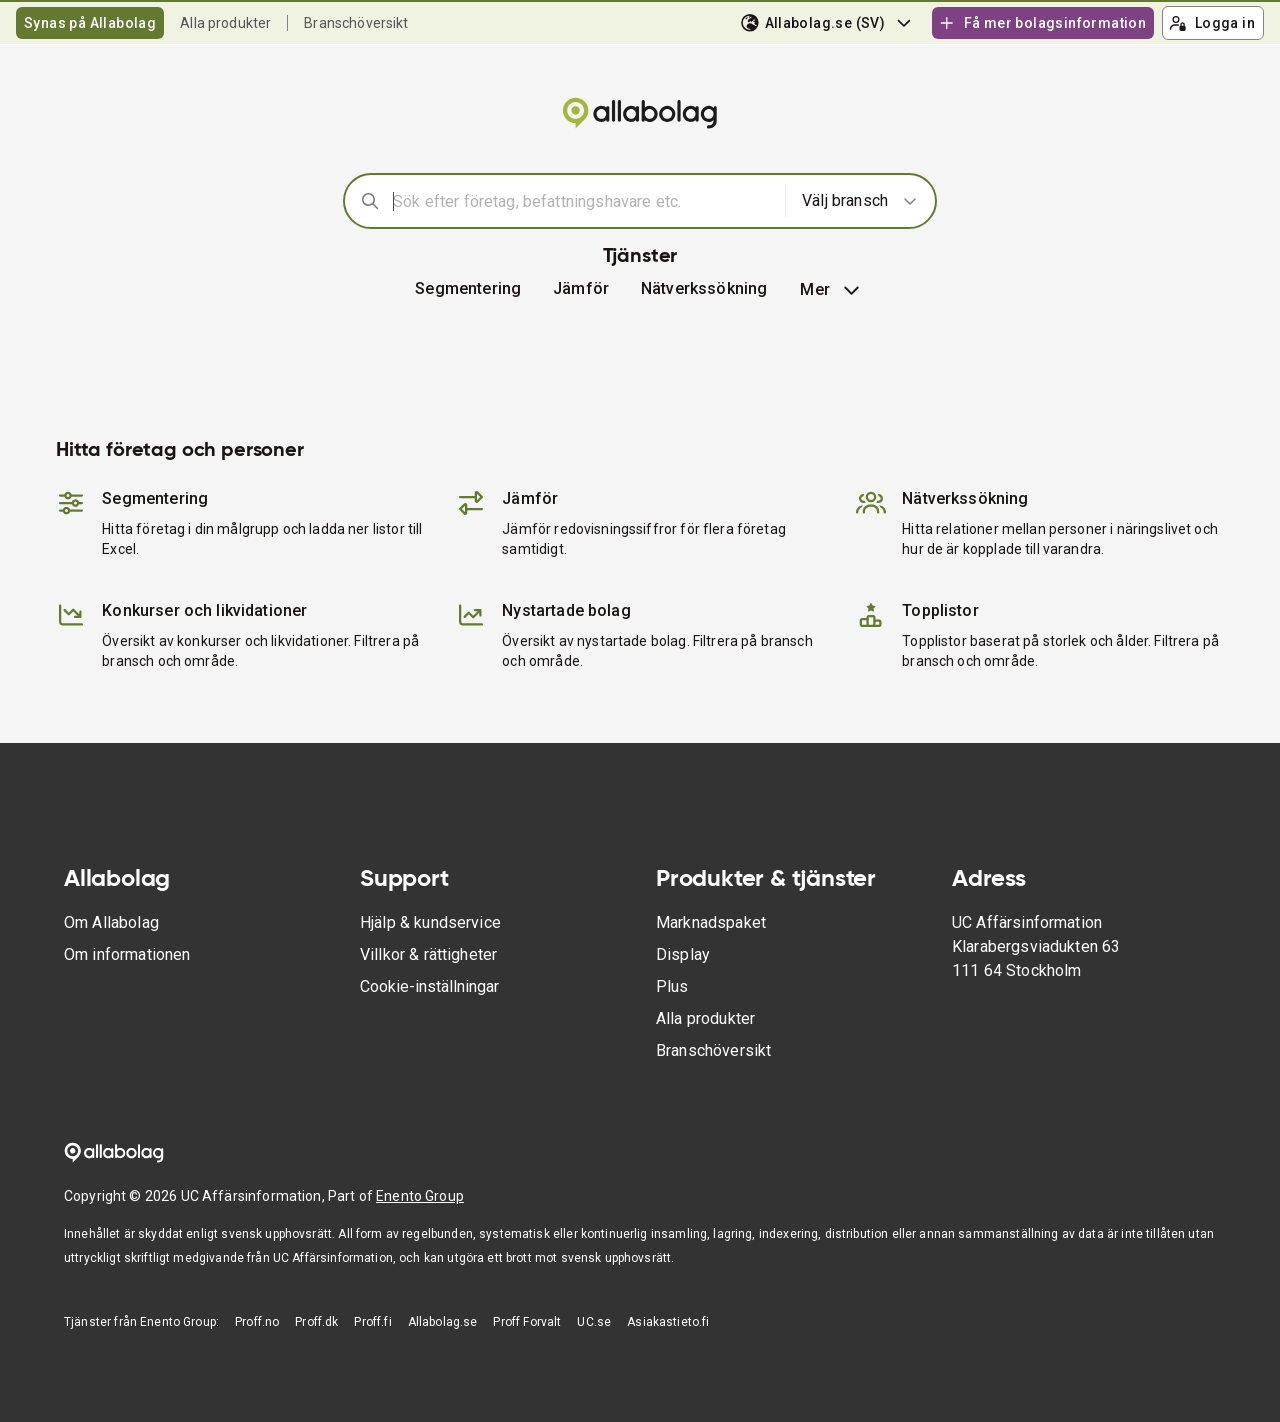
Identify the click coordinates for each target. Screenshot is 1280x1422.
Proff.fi (372, 1322)
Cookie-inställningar (429, 986)
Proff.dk (316, 1322)
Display (683, 954)
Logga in (1212, 23)
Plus (672, 986)
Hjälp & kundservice (430, 922)
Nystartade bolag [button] (566, 610)
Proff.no (257, 1322)
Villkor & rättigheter (428, 954)
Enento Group (420, 1196)
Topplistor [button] (940, 610)
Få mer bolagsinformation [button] (1042, 23)
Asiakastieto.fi (668, 1322)
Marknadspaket (711, 922)
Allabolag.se (443, 1322)
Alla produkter (225, 23)
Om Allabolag (111, 922)
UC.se (594, 1322)
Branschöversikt (356, 23)
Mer (831, 290)
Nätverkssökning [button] (704, 288)
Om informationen (127, 954)
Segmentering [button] (468, 288)
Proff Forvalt (527, 1322)
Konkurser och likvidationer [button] (204, 610)
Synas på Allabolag (90, 23)
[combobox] (582, 201)
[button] (581, 289)
